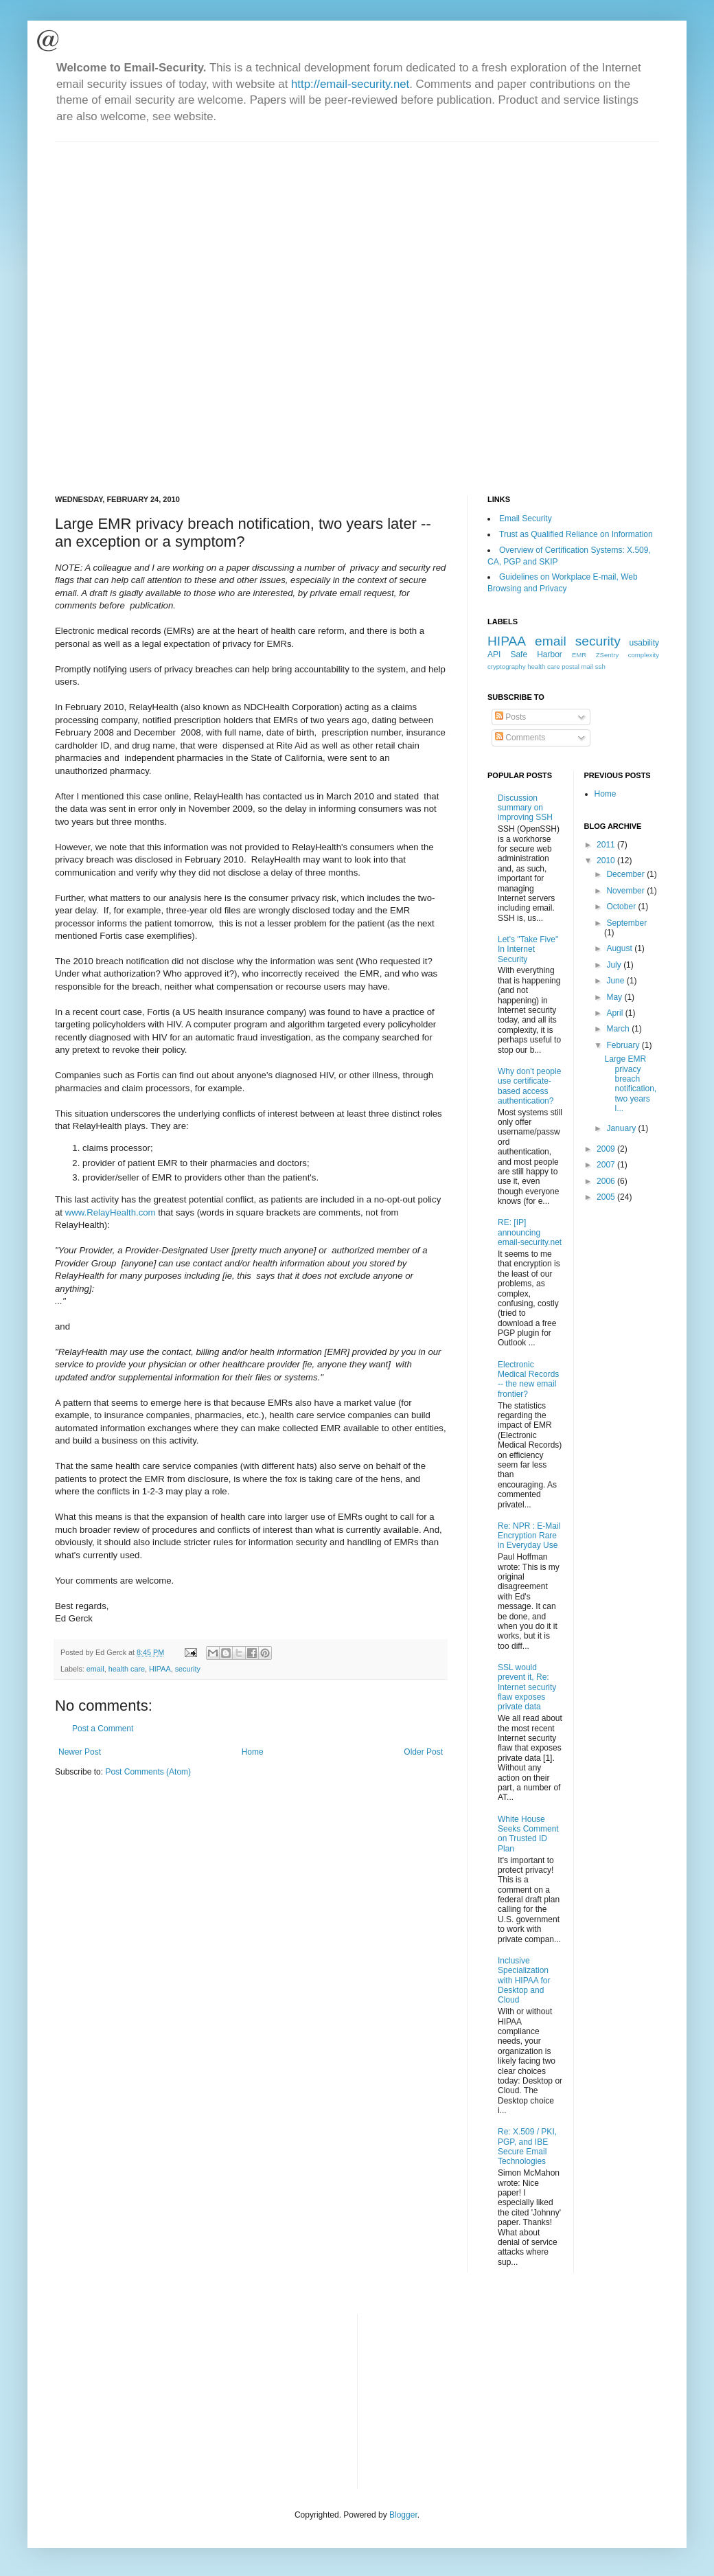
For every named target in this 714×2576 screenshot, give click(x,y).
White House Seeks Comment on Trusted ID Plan (528, 1834)
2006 (607, 1181)
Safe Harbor (536, 654)
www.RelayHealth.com (110, 1212)
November (626, 891)
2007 (607, 1165)
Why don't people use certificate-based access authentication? (529, 1086)
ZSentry (607, 655)
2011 (607, 845)
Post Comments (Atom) (148, 1772)
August (620, 948)
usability (644, 643)
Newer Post (79, 1752)
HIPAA (160, 1669)
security (187, 1669)
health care (126, 1669)
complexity (643, 655)
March (619, 1029)
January (622, 1128)
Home (253, 1752)
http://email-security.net (350, 84)
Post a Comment (102, 1728)
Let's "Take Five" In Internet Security (528, 949)
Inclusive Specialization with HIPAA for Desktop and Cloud (524, 1980)
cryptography (506, 666)
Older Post (423, 1752)
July (614, 965)
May (615, 997)
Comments (520, 737)
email (95, 1669)
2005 (607, 1197)
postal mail (577, 666)
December (626, 874)
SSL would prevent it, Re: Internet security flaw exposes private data (527, 1687)
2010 (607, 860)
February (623, 1045)
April (615, 1013)
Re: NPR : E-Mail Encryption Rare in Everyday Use (529, 1536)
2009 (607, 1149)
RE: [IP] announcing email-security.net (530, 1232)
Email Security (525, 518)
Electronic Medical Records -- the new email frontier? (528, 1379)
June (616, 980)
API (493, 654)
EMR (579, 655)
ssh (600, 666)
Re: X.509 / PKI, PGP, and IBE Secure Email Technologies (527, 2146)
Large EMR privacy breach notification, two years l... (630, 1083)
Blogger (403, 2515)
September (626, 923)
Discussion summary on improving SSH (525, 808)
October (622, 906)
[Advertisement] (164, 306)
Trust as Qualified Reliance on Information (576, 534)
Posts (510, 717)
